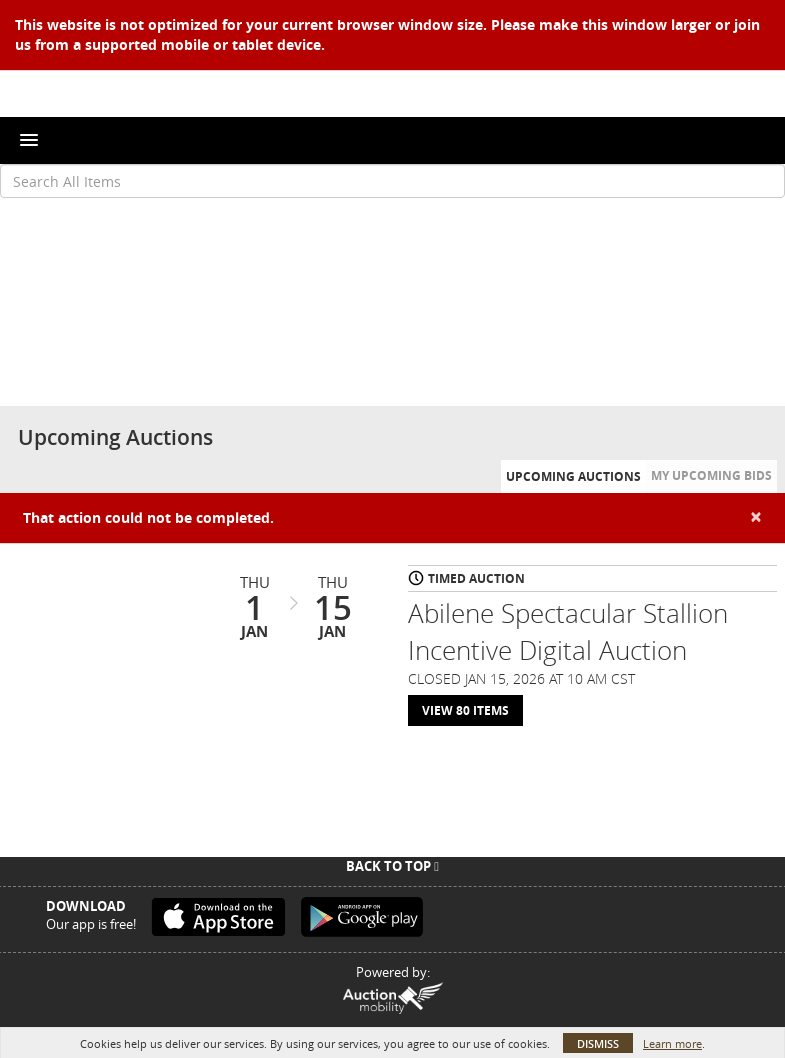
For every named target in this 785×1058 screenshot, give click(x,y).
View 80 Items (465, 710)
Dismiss (598, 1043)
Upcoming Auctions (573, 476)
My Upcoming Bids (711, 475)
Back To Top (392, 866)
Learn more (672, 1043)
